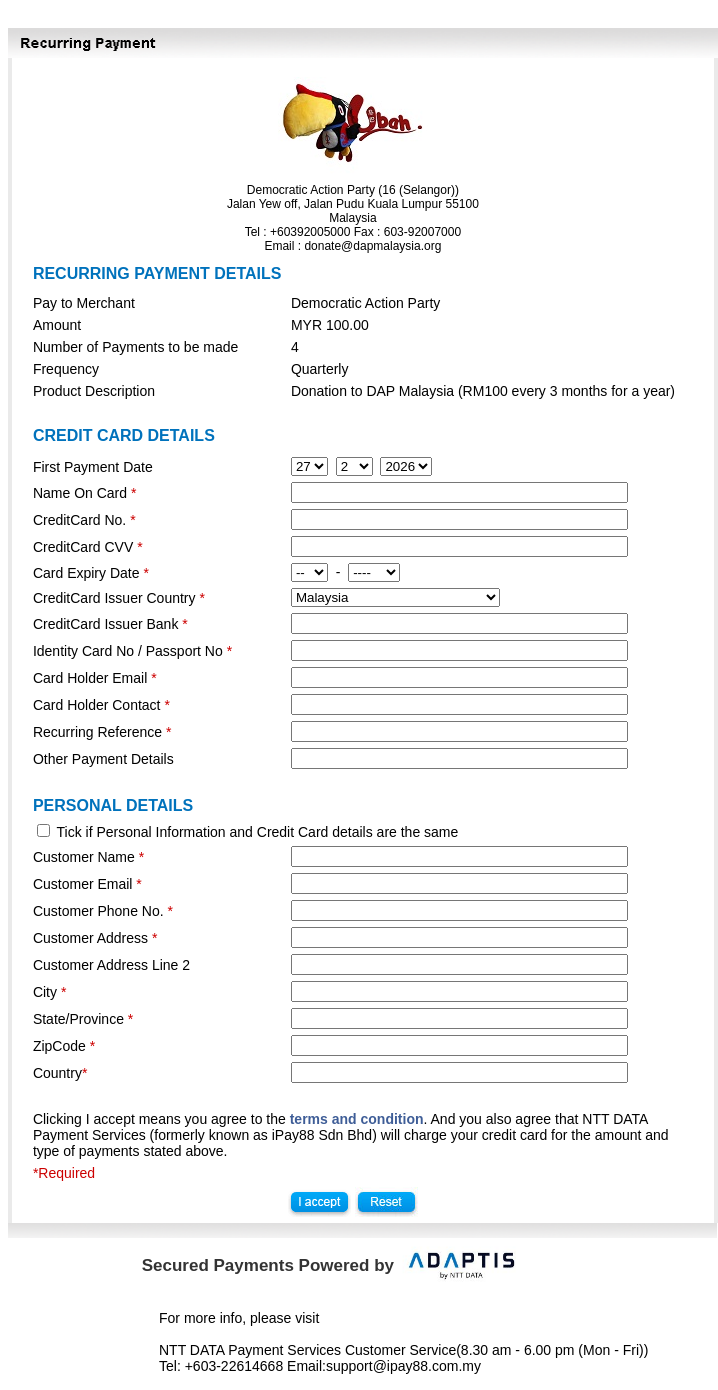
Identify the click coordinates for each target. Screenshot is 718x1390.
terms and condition (357, 1119)
